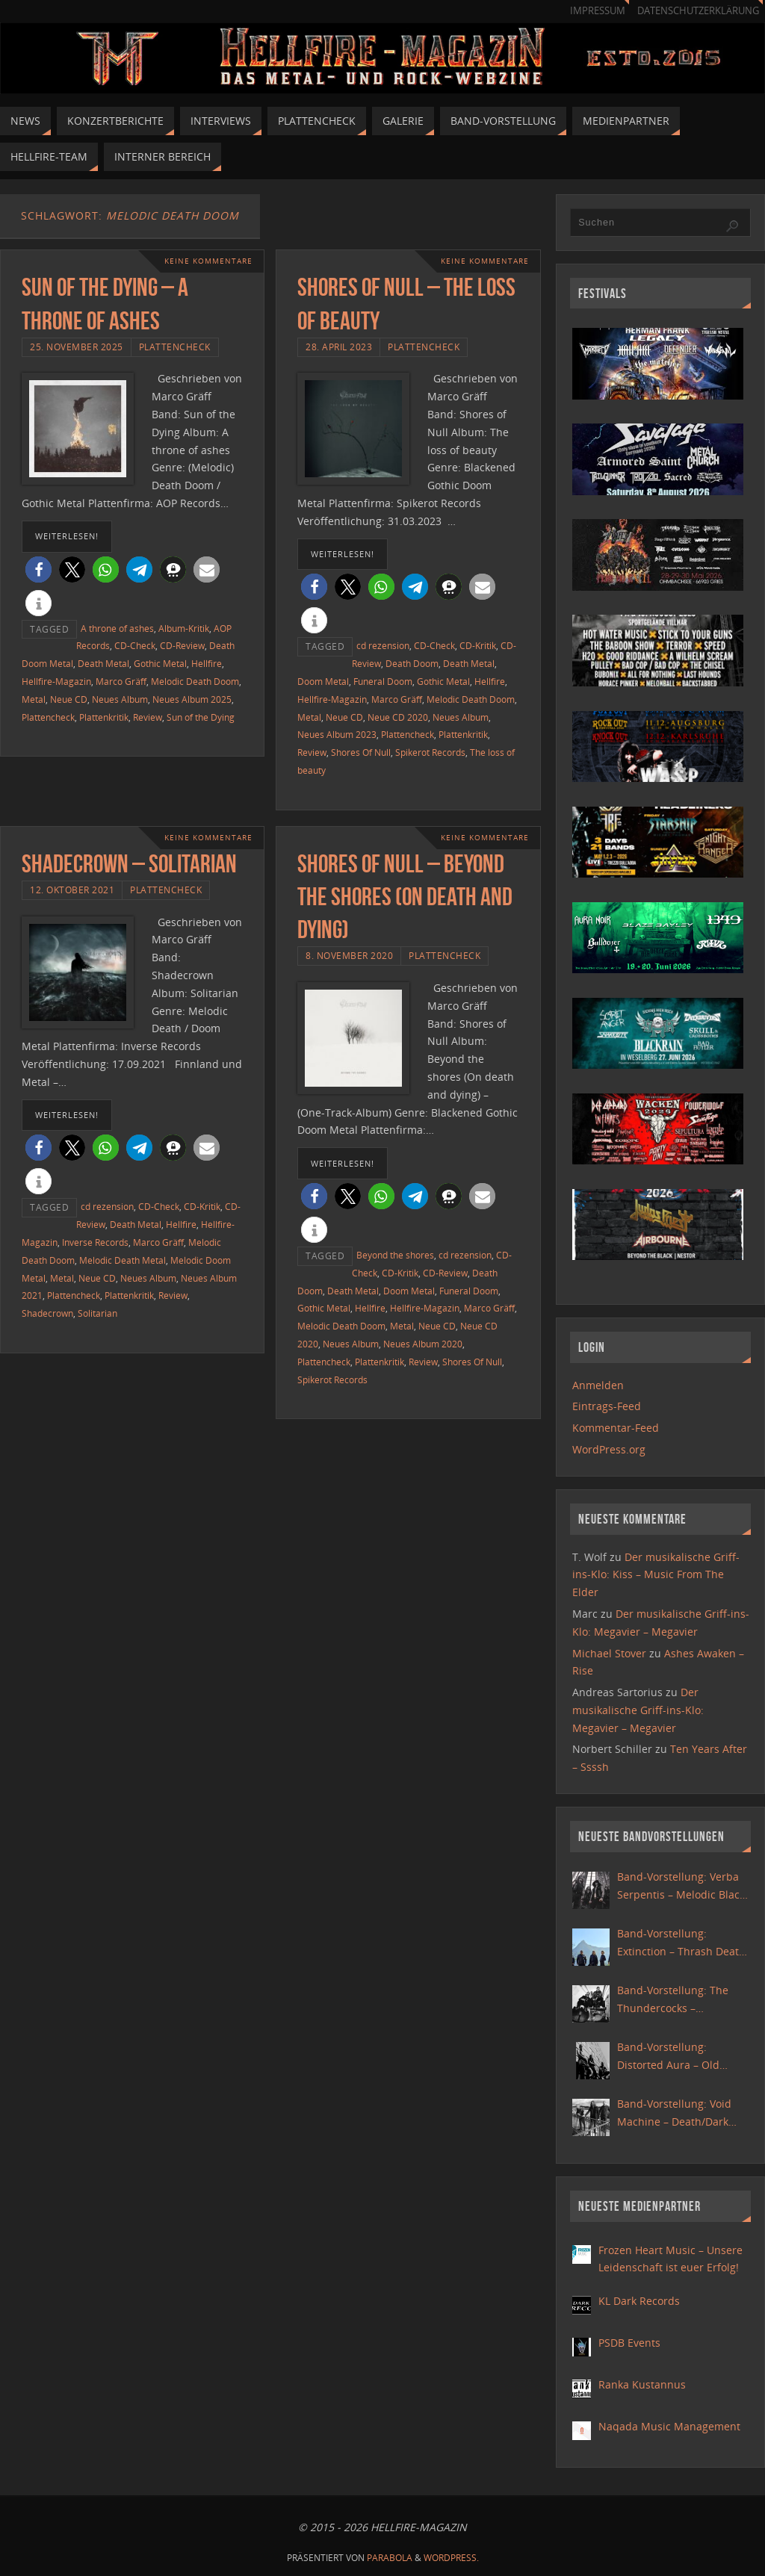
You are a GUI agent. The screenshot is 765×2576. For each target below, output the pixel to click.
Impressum (597, 10)
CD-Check (134, 645)
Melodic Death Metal (122, 1260)
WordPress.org (608, 1449)
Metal (34, 699)
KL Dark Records (639, 2301)
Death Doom (412, 663)
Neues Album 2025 (192, 699)
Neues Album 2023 (337, 734)
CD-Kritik (477, 645)
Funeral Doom (382, 681)
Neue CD (68, 699)
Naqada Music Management (669, 2426)
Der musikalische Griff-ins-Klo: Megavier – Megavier (638, 1710)
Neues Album (120, 699)
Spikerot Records (430, 752)
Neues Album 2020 (422, 1344)
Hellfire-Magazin (56, 681)
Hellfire (206, 663)
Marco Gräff (121, 681)
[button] (38, 569)
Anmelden (598, 1385)
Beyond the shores (395, 1255)
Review (147, 717)
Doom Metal (323, 681)
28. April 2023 (339, 347)
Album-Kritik (183, 628)
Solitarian (97, 1313)
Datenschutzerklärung (698, 10)
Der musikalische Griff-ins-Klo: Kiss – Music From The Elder (656, 1575)
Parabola (389, 2557)
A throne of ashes (117, 628)
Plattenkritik (103, 717)
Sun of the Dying (201, 717)
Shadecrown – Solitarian (129, 864)
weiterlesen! (67, 535)
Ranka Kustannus (642, 2384)
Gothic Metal (160, 663)
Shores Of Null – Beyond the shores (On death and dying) (404, 896)
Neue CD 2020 (398, 717)
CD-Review (182, 645)
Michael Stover (609, 1653)
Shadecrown (47, 1313)
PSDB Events (629, 2343)
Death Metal (103, 663)
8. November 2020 (349, 955)
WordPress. (451, 2557)
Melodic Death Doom (195, 681)
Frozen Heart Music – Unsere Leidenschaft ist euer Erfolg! (670, 2259)
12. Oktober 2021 (72, 890)
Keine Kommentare (208, 261)
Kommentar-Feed (615, 1428)
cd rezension (382, 645)
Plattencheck (175, 347)
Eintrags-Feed (606, 1406)
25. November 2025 (76, 347)
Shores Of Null (361, 752)
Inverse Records (95, 1242)
